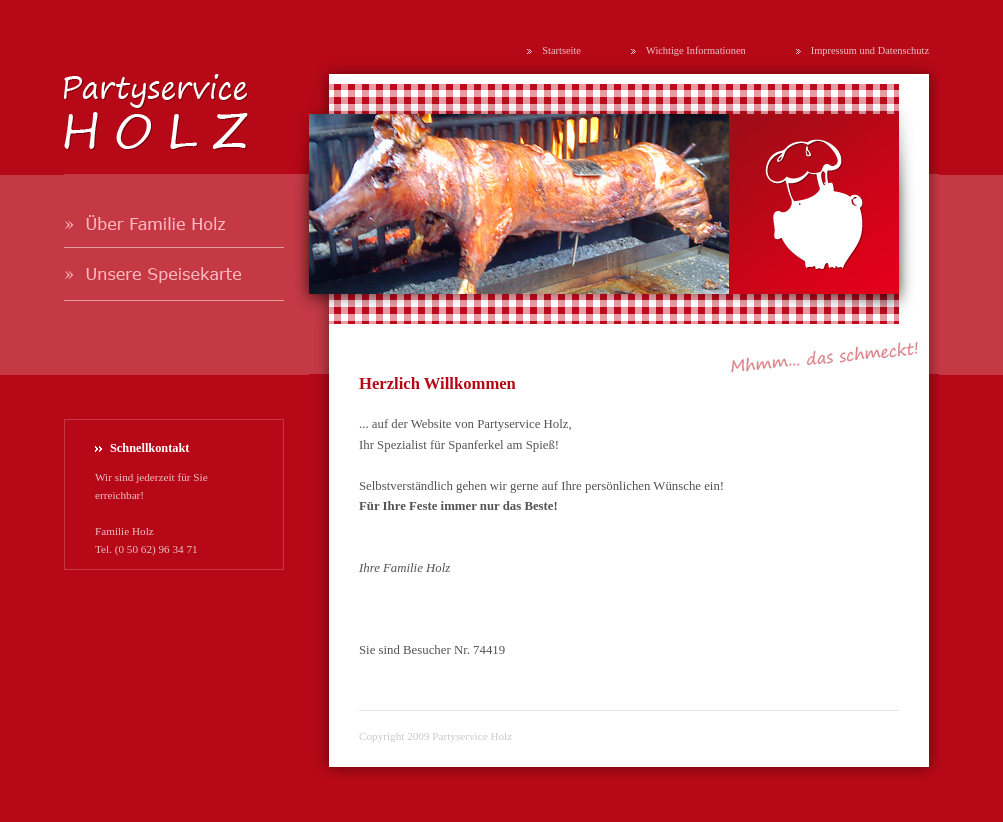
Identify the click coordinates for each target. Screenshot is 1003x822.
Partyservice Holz (472, 736)
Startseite (561, 50)
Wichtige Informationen (696, 50)
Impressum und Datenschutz (870, 50)
